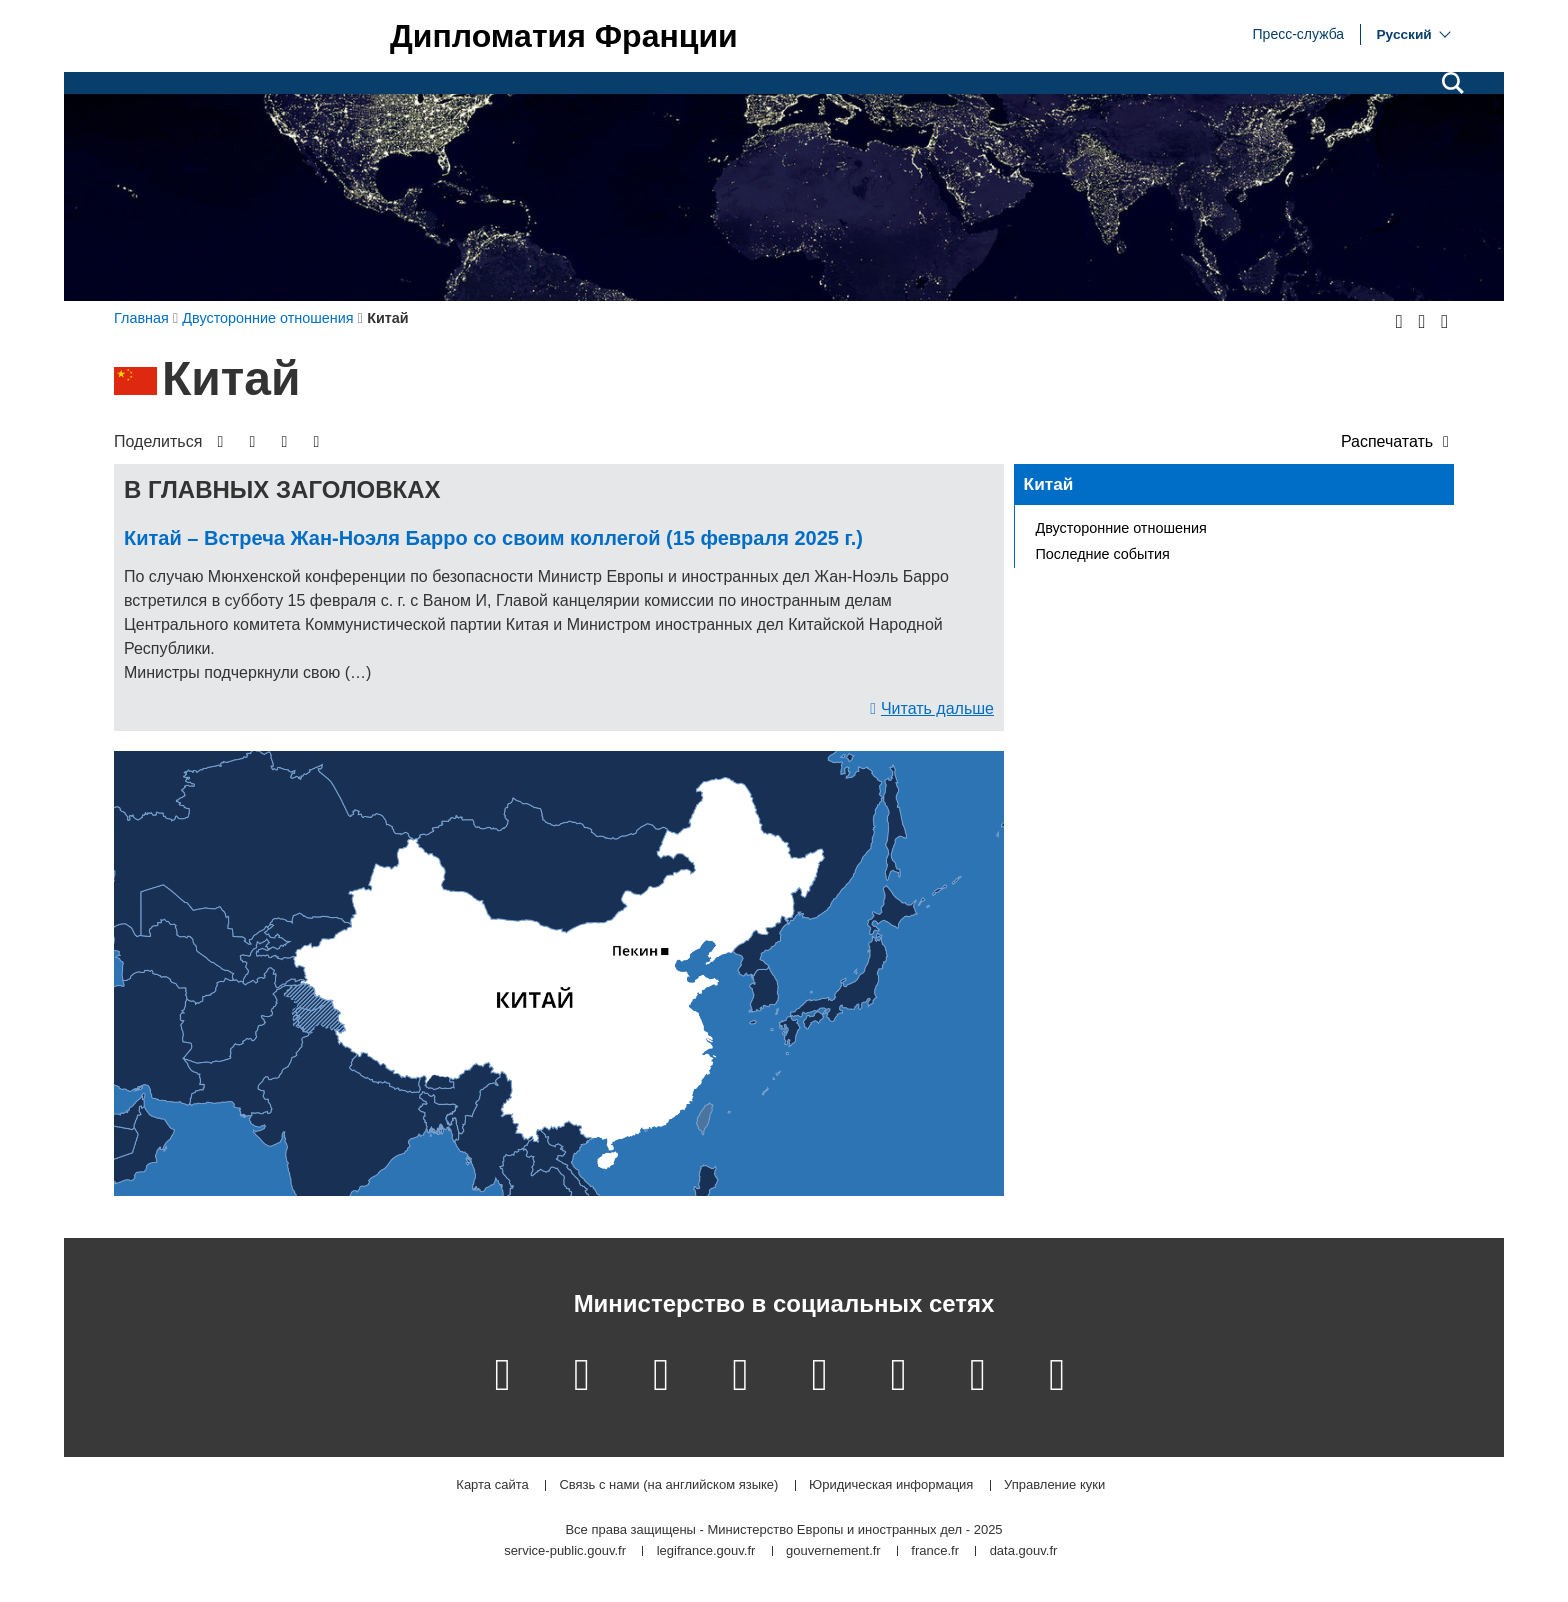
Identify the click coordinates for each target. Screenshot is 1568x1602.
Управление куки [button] (1054, 1485)
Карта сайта (492, 1485)
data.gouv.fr (1024, 1551)
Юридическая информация (891, 1485)
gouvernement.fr (833, 1551)
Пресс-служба (1299, 33)
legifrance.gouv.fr (706, 1551)
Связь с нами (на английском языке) (668, 1485)
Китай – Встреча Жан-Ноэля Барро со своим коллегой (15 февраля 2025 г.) (493, 538)
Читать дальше (937, 708)
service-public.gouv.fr (565, 1551)
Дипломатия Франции (564, 36)
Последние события (1103, 554)
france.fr (935, 1551)
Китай (1049, 484)
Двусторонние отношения (1121, 528)
